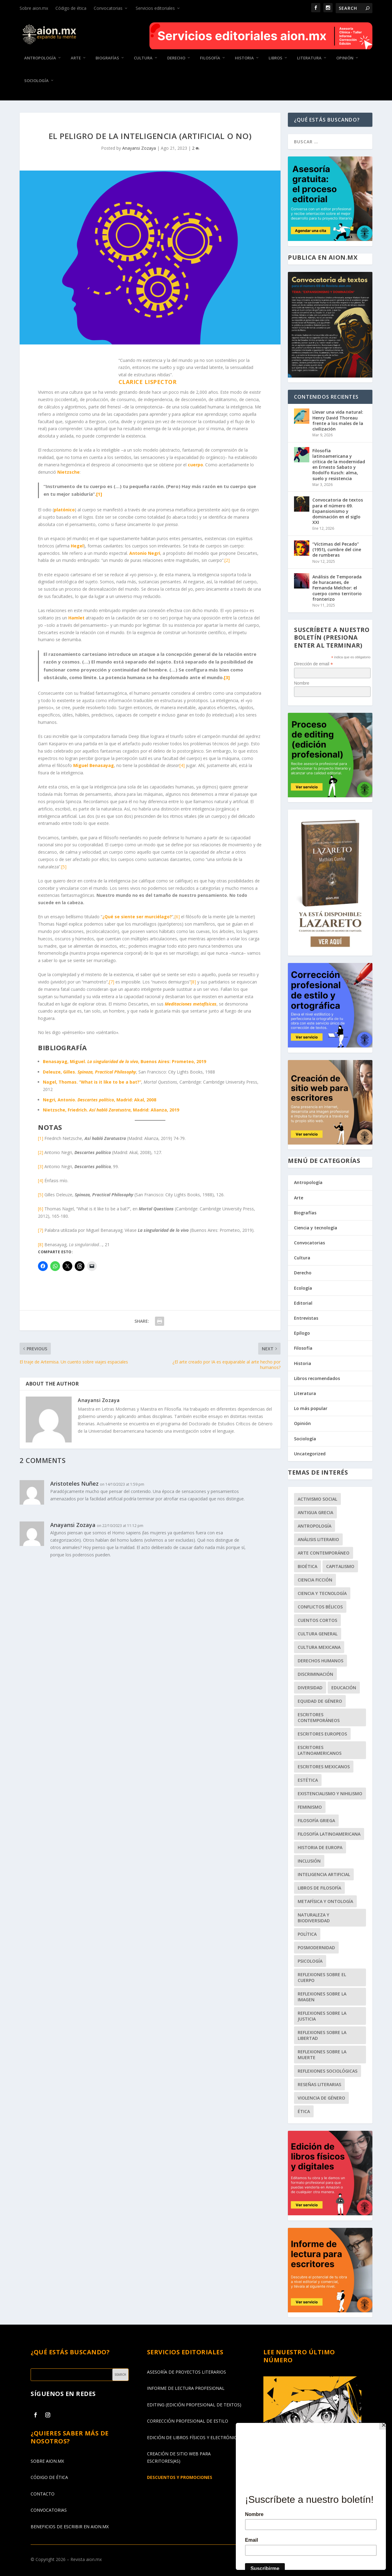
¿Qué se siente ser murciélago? (137, 916)
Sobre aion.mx (34, 8)
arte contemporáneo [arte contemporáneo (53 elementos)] (323, 1553)
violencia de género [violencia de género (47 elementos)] (321, 2098)
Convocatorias (108, 8)
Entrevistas (306, 1318)
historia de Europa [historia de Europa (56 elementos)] (320, 1847)
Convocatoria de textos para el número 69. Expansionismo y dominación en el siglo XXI (337, 511)
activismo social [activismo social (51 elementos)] (317, 1499)
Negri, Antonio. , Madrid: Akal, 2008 (99, 1099)
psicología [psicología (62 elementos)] (310, 1961)
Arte (76, 58)
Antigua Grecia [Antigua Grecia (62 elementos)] (315, 1512)
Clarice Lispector (148, 381)
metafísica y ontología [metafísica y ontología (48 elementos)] (325, 1901)
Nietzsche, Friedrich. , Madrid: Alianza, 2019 (111, 1110)
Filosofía (210, 58)
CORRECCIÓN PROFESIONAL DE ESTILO (187, 2421)
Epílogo (302, 1333)
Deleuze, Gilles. (89, 1071)
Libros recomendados (317, 1378)
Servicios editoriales (155, 8)
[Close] (384, 2424)
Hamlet (76, 618)
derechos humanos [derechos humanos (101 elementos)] (320, 1661)
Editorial (303, 1303)
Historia (244, 58)
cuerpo (195, 465)
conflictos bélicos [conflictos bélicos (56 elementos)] (320, 1607)
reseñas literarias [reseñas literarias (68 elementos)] (319, 2084)
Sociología (36, 80)
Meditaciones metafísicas (191, 1004)
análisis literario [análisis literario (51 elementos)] (318, 1539)
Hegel (77, 546)
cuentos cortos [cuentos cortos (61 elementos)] (317, 1620)
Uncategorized (310, 1454)
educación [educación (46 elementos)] (343, 1687)
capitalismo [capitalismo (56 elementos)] (340, 1566)
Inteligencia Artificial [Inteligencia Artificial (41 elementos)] (324, 1874)
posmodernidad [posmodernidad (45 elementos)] (316, 1947)
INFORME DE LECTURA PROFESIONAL (185, 2388)
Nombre (301, 683)
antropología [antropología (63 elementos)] (314, 1526)
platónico (64, 510)
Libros (275, 58)
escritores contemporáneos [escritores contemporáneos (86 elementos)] (319, 1717)
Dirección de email (313, 664)
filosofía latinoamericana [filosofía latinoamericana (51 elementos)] (329, 1834)
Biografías (107, 58)
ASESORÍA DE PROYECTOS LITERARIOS (186, 2372)
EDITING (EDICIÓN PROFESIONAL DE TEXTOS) (194, 2405)
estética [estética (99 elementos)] (308, 1780)
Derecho (176, 58)
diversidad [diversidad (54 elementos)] (310, 1687)
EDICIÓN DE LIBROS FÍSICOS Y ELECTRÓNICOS (195, 2437)
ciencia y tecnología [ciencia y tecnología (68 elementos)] (322, 1593)
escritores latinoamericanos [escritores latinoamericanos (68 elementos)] (319, 1750)
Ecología (303, 1288)
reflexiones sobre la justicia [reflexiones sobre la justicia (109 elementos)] (322, 2016)
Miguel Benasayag (93, 765)
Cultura (143, 58)
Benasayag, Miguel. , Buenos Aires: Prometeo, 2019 (124, 1061)
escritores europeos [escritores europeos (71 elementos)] (322, 1734)
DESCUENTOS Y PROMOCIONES (179, 2477)
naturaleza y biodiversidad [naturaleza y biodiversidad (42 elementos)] (314, 1918)
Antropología (40, 58)
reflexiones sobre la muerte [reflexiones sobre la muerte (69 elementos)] (322, 2054)
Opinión (344, 58)
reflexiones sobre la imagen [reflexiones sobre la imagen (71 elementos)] (322, 1997)
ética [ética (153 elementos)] (304, 2111)
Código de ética (70, 8)
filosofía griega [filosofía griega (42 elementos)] (316, 1820)
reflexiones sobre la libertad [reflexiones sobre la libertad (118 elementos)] (322, 2035)
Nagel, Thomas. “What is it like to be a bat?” (92, 1082)
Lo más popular (310, 1408)
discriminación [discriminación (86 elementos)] (315, 1674)
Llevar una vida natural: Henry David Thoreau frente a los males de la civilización (337, 420)
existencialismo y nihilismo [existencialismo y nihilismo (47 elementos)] (330, 1793)
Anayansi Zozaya (139, 148)
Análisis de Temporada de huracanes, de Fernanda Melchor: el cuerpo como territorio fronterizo (337, 588)
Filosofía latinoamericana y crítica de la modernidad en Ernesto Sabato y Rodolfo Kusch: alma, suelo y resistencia (338, 464)
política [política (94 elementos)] (307, 1934)
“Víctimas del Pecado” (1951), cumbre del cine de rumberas (336, 549)
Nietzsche (68, 472)
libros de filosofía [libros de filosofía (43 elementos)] (319, 1888)
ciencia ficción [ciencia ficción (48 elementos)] (315, 1580)
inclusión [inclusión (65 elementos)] (309, 1861)
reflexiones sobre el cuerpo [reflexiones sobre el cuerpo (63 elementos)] (322, 1977)
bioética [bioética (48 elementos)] (307, 1566)
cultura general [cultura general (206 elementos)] (317, 1634)
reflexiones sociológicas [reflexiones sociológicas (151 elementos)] (327, 2071)
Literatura (309, 58)
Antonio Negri (144, 553)
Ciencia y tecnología (315, 1228)
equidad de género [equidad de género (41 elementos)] (320, 1701)
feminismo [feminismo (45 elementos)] (310, 1807)
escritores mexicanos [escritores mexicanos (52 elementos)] (324, 1766)
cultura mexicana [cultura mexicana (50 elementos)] (319, 1647)
